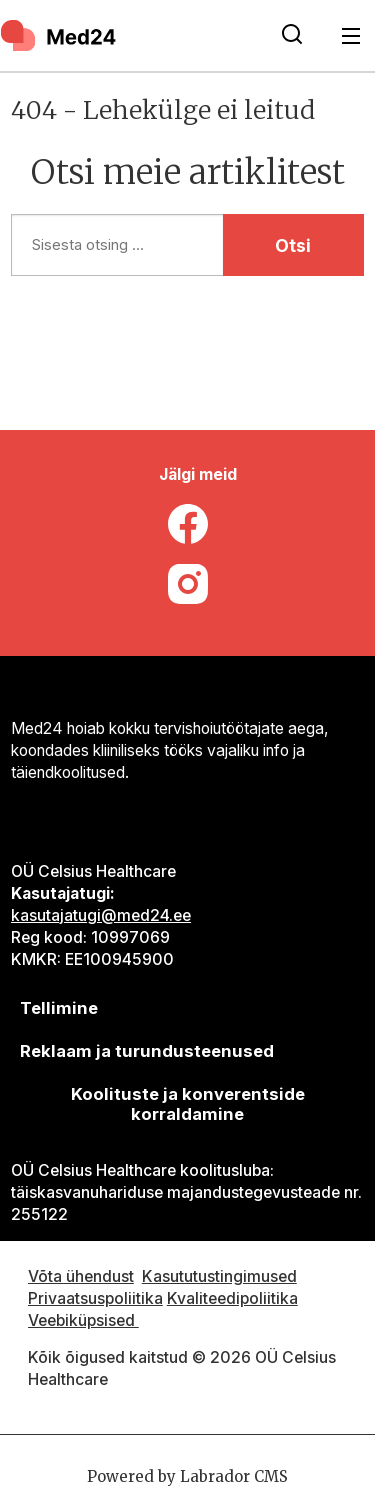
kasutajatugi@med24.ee (101, 915)
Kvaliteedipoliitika (232, 1298)
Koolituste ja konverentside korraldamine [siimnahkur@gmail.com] (188, 1104)
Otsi (293, 245)
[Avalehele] (60, 35)
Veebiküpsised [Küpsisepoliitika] (83, 1320)
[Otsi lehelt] (292, 36)
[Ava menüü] (351, 35)
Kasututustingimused (219, 1276)
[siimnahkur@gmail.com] (147, 1051)
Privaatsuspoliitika (95, 1298)
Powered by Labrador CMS (187, 1476)
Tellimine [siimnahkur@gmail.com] (59, 1008)
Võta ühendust (81, 1276)
